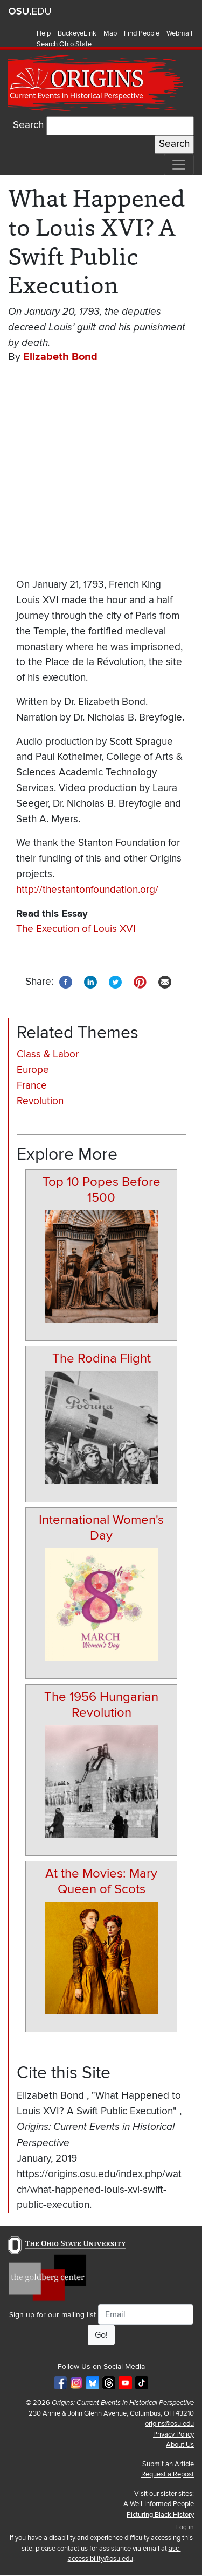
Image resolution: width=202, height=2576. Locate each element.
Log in (185, 2527)
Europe (33, 1070)
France (32, 1085)
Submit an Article (168, 2464)
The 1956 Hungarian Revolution (101, 1704)
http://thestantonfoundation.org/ (87, 890)
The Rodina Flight (101, 1358)
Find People (141, 33)
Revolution (40, 1101)
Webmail (179, 33)
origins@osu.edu (169, 2423)
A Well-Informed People (158, 2504)
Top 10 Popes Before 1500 (102, 1189)
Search (28, 125)
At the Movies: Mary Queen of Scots (101, 1881)
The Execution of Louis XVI (76, 929)
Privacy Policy (173, 2434)
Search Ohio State (64, 44)
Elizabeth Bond (60, 356)
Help (44, 33)
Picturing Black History (160, 2514)
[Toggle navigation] (179, 164)
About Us (180, 2444)
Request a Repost (167, 2474)
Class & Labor (48, 1054)
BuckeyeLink (77, 33)
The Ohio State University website (29, 11)
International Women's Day (101, 1527)
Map (110, 33)
